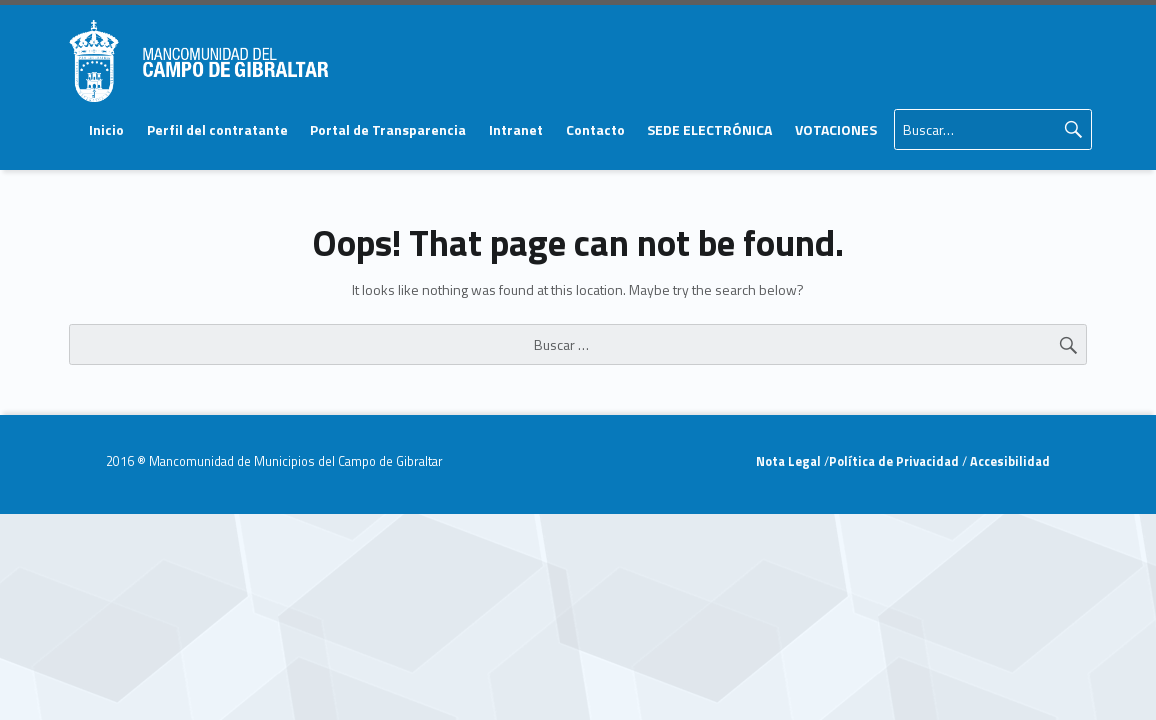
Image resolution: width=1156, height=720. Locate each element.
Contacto (595, 129)
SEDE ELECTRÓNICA (709, 129)
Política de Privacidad (895, 461)
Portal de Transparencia (388, 129)
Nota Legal (790, 461)
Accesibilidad (1008, 461)
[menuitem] (106, 130)
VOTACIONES (836, 129)
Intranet (516, 129)
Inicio (106, 129)
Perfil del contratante (217, 129)
